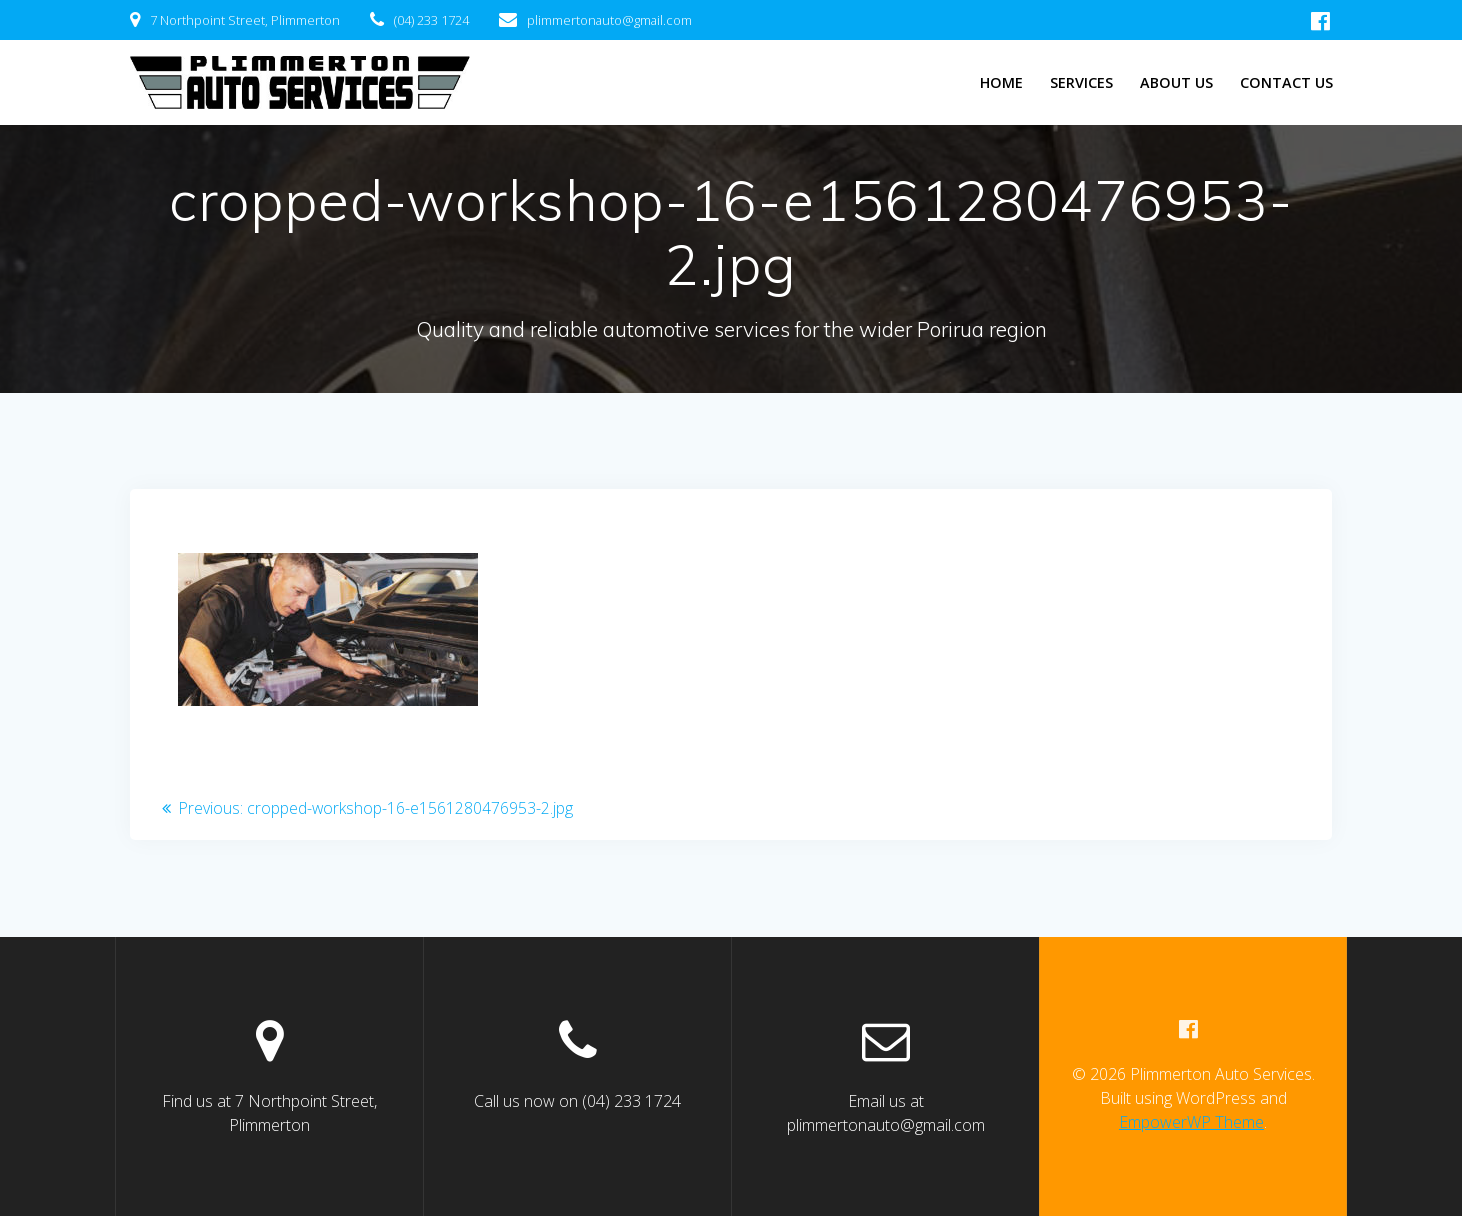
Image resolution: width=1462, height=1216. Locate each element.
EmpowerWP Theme (1191, 1122)
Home (1001, 82)
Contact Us (1286, 82)
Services (1081, 82)
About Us (1176, 82)
